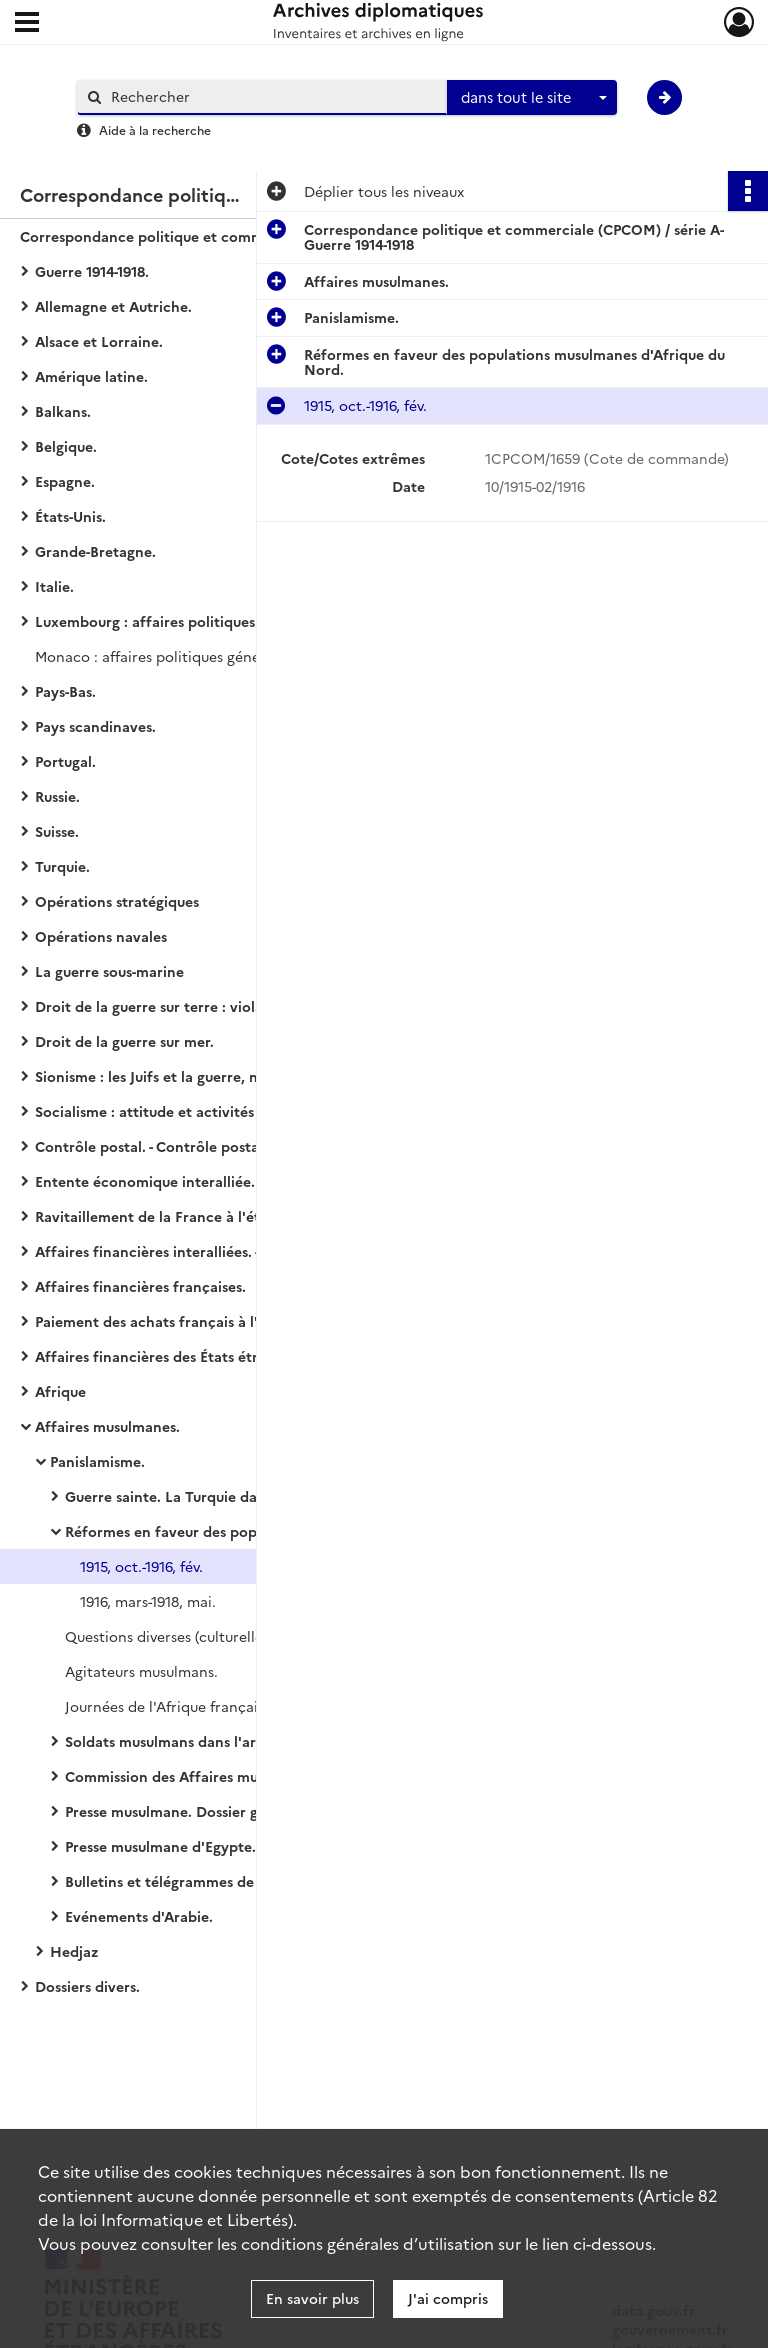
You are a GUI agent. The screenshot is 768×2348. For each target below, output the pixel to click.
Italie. (54, 586)
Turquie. (62, 866)
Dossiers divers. (87, 1986)
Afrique (60, 1391)
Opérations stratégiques (117, 901)
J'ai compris (448, 2298)
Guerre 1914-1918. (92, 271)
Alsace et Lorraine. (99, 341)
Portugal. (65, 761)
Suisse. (57, 831)
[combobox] (532, 98)
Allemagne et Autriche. (113, 306)
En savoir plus (312, 2298)
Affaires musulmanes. (107, 1426)
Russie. (57, 796)
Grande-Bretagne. (95, 551)
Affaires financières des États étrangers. (171, 1356)
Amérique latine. (91, 376)
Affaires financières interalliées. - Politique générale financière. (235, 1251)
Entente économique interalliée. (145, 1181)
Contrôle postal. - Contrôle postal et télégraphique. (209, 1146)
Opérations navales (101, 936)
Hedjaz (74, 1951)
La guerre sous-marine (109, 971)
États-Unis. (70, 516)
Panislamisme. (97, 1461)
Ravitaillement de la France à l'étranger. (171, 1216)
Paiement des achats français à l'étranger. (177, 1321)
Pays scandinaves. (95, 726)
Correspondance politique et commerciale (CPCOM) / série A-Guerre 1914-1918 (220, 236)
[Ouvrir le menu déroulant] (27, 24)
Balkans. (63, 411)
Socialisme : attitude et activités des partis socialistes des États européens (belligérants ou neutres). (235, 1111)
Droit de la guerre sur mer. (124, 1041)
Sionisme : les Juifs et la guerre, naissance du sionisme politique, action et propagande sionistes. (235, 1076)
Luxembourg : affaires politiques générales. (181, 621)
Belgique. (66, 446)
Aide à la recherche (155, 129)
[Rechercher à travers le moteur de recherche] (272, 96)
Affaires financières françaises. (140, 1286)
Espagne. (65, 481)
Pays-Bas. (65, 691)
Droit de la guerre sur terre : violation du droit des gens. (225, 1006)
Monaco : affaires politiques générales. (165, 656)
